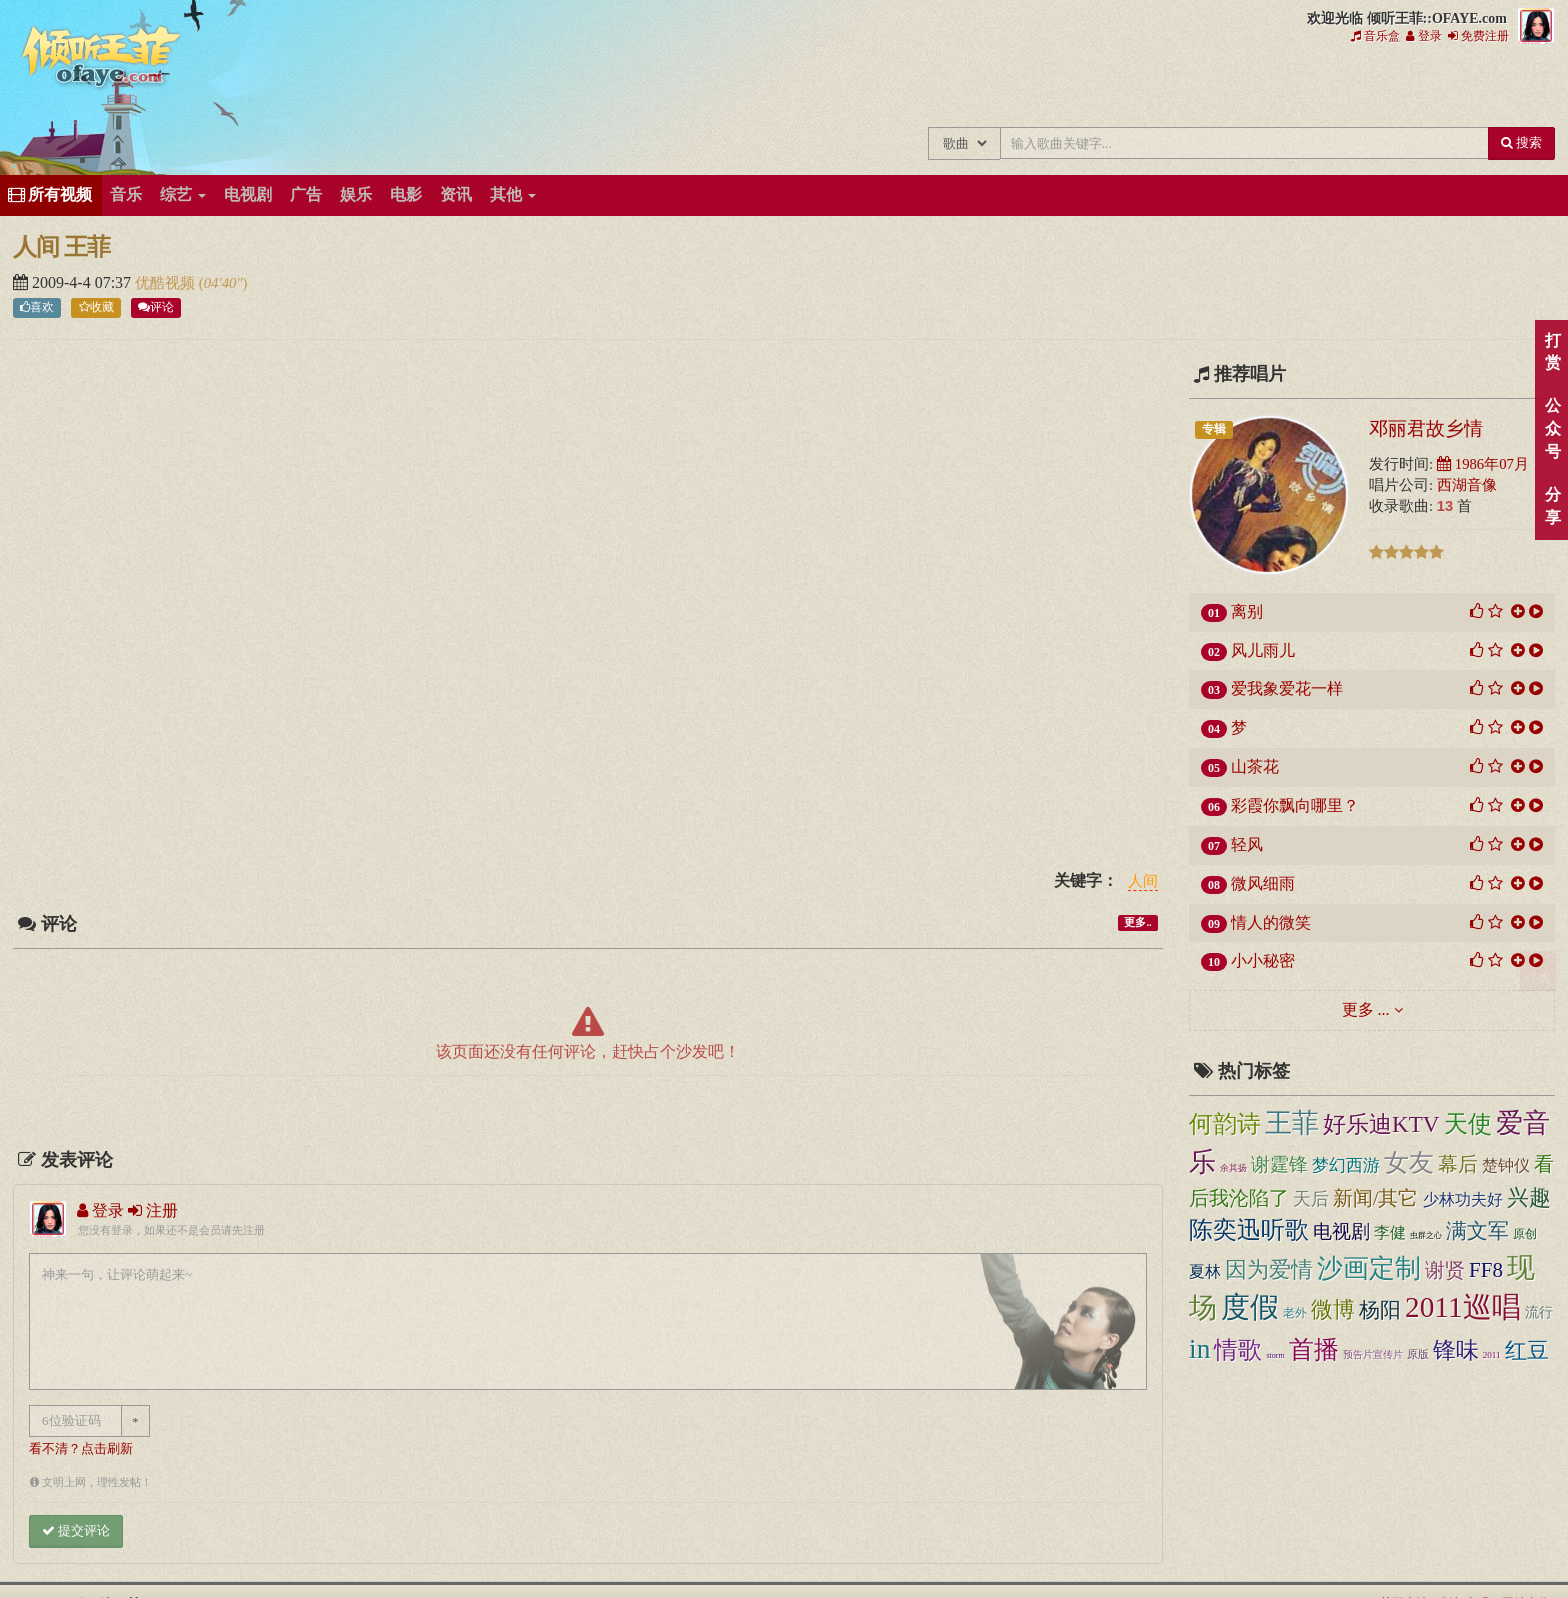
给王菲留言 (1325, 88)
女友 (1409, 1162)
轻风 (1247, 844)
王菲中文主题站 (923, 88)
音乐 (126, 194)
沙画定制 (1369, 1268)
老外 (1295, 1313)
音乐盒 (1375, 36)
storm (1275, 1355)
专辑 (1214, 429)
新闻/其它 (1376, 1198)
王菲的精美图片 (1124, 88)
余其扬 (1233, 1168)
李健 (1390, 1232)
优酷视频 (167, 283)
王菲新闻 (1057, 88)
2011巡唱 (1463, 1307)
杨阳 (1380, 1310)
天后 (1311, 1199)
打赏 (1552, 352)
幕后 (1458, 1164)
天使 (1468, 1124)
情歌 (1238, 1349)
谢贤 (1445, 1270)
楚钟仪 (1506, 1165)
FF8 (1486, 1270)
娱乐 (356, 194)
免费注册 (1478, 36)
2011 (1492, 1355)
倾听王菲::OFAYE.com (102, 60)
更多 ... (1366, 1009)
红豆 (1527, 1351)
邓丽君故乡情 (1426, 428)
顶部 (1538, 971)
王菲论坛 (1258, 88)
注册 (153, 1210)
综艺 (183, 194)
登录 (1424, 36)
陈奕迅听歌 (1249, 1230)
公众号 (1552, 428)
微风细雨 (1263, 883)
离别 (1247, 611)
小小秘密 (1263, 960)
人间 (1143, 882)
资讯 (456, 194)
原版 (1418, 1354)
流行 (1539, 1312)
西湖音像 (1467, 485)
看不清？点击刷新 (81, 1449)
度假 (1250, 1307)
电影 (406, 194)
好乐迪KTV (1381, 1124)
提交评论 (76, 1530)
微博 (1333, 1309)
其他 (513, 194)
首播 (1314, 1349)
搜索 (1521, 142)
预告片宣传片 (1373, 1354)
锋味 (1456, 1350)
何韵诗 (1225, 1124)
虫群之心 (1426, 1235)
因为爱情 (1269, 1269)
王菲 (1292, 1123)
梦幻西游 (1346, 1165)
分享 (1552, 506)
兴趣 (1529, 1197)
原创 (1525, 1234)
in (1199, 1348)
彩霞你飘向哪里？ (1295, 805)
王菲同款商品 (1526, 88)
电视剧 (248, 194)
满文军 (1477, 1231)
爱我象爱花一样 (1287, 688)
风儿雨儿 (1263, 650)
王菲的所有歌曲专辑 (990, 88)
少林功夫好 (1463, 1199)
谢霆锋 (1279, 1164)
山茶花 (1255, 766)
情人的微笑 (1271, 922)
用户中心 (1392, 88)
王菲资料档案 (1459, 88)
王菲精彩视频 (1191, 88)
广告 (306, 194)
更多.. (1137, 922)
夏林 (1205, 1271)
